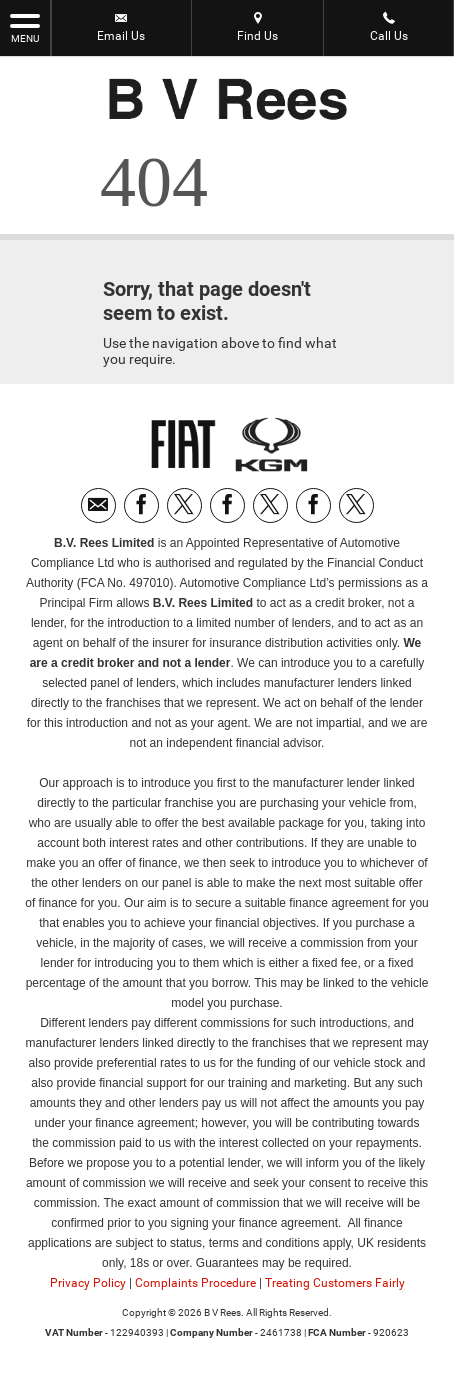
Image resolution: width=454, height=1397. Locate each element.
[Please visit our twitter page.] (184, 505)
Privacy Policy (88, 1283)
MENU (25, 27)
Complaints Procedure (195, 1283)
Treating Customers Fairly (335, 1283)
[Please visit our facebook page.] (141, 505)
